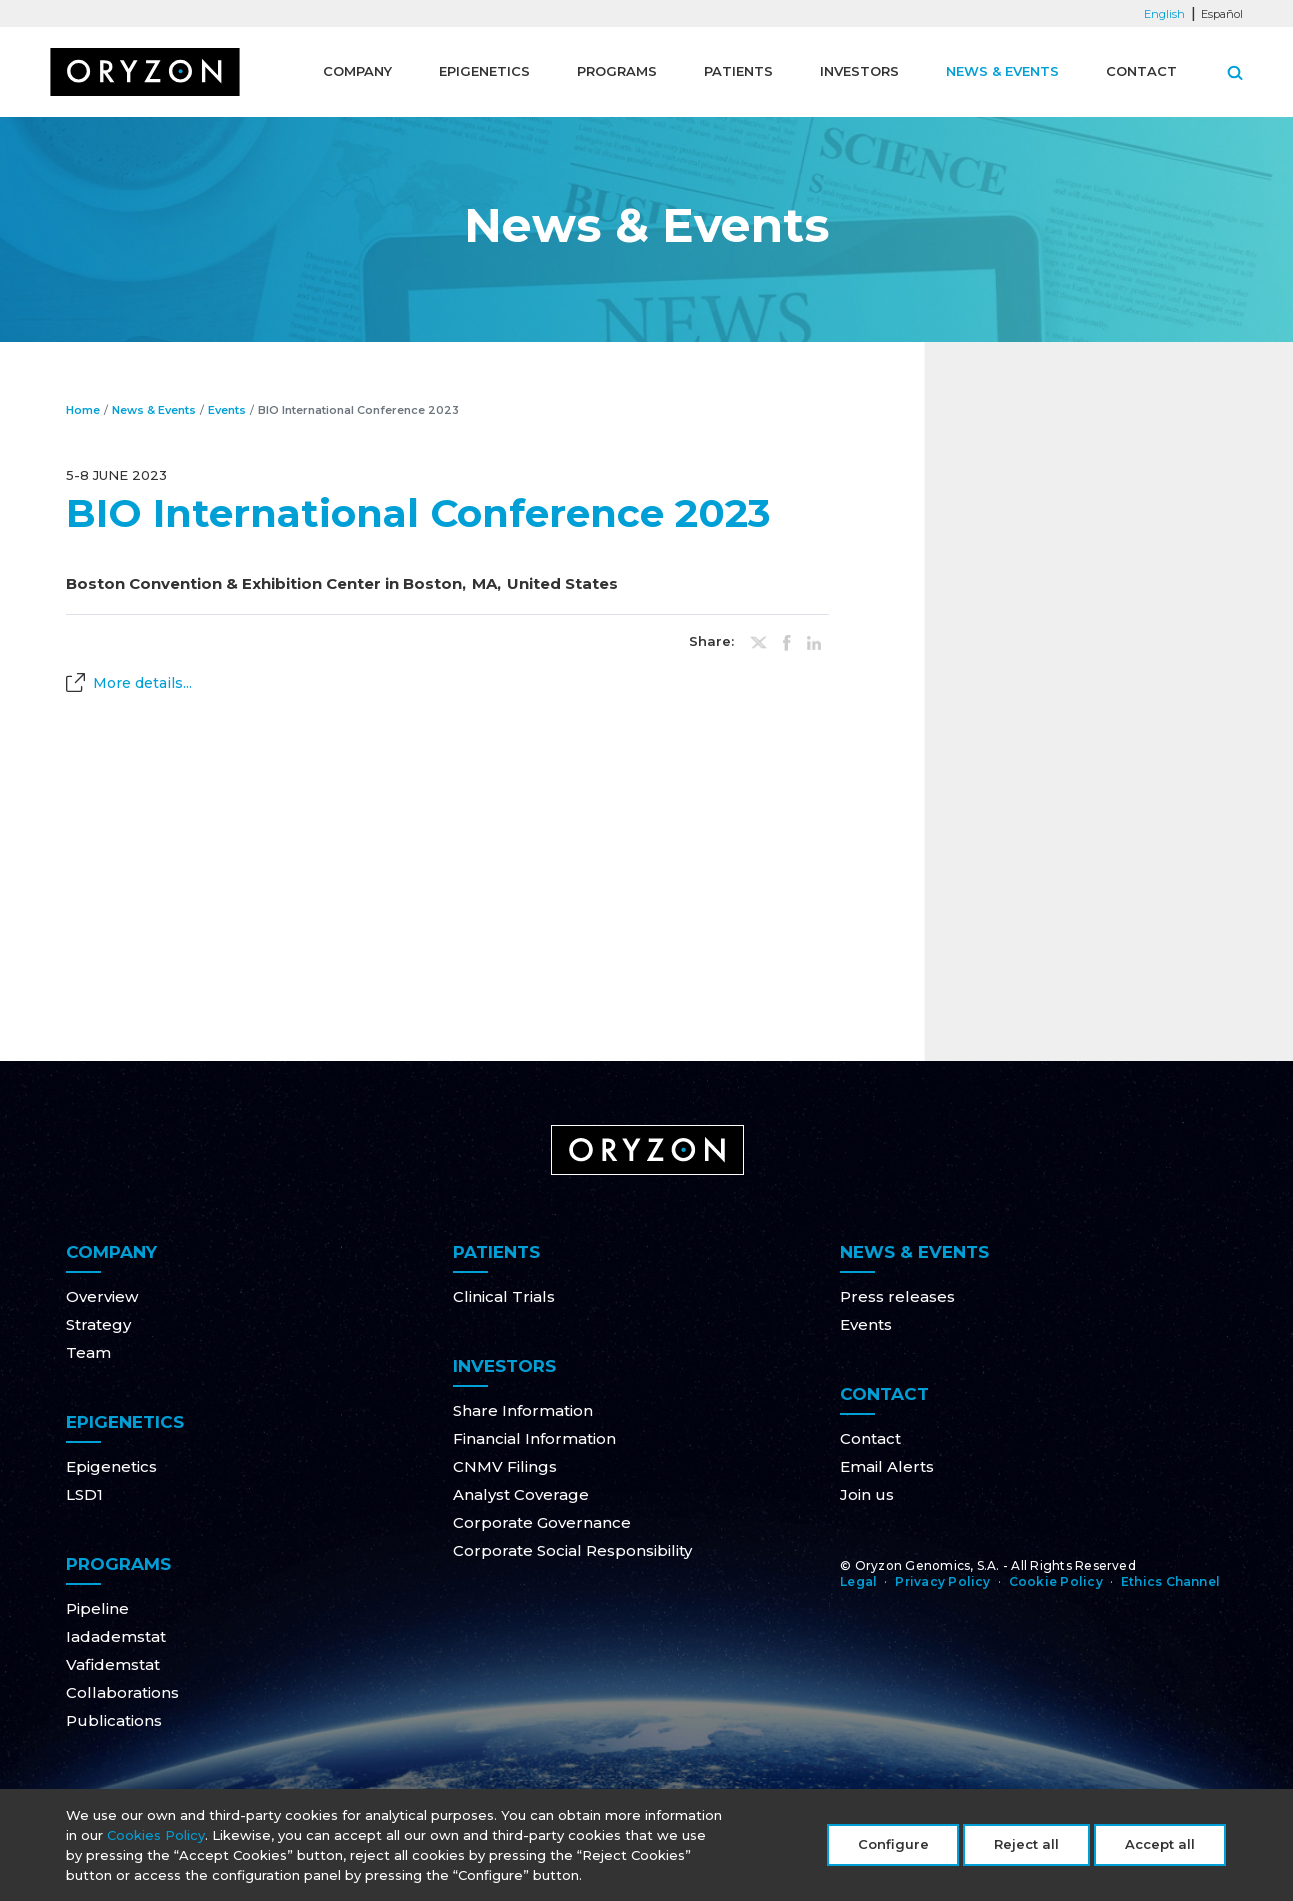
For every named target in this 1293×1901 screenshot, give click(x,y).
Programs (617, 71)
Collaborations (122, 1692)
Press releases (897, 1296)
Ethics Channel (1170, 1581)
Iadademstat (116, 1636)
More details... (142, 683)
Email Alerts (887, 1466)
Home (83, 410)
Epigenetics (484, 71)
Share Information (523, 1410)
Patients (738, 71)
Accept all (1160, 1850)
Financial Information (534, 1438)
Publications (114, 1720)
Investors (859, 71)
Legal (858, 1581)
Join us (867, 1494)
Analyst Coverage (521, 1494)
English (1164, 14)
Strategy (98, 1324)
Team (88, 1352)
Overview (102, 1296)
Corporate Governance (542, 1522)
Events (227, 410)
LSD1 (84, 1494)
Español (1222, 14)
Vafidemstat (113, 1664)
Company (357, 71)
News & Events (1002, 71)
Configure (893, 1850)
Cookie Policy (1056, 1581)
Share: (711, 641)
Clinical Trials (504, 1296)
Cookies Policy (156, 1840)
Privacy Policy (942, 1581)
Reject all (1026, 1850)
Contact (1141, 71)
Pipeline (97, 1608)
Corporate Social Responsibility (572, 1550)
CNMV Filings (505, 1466)
